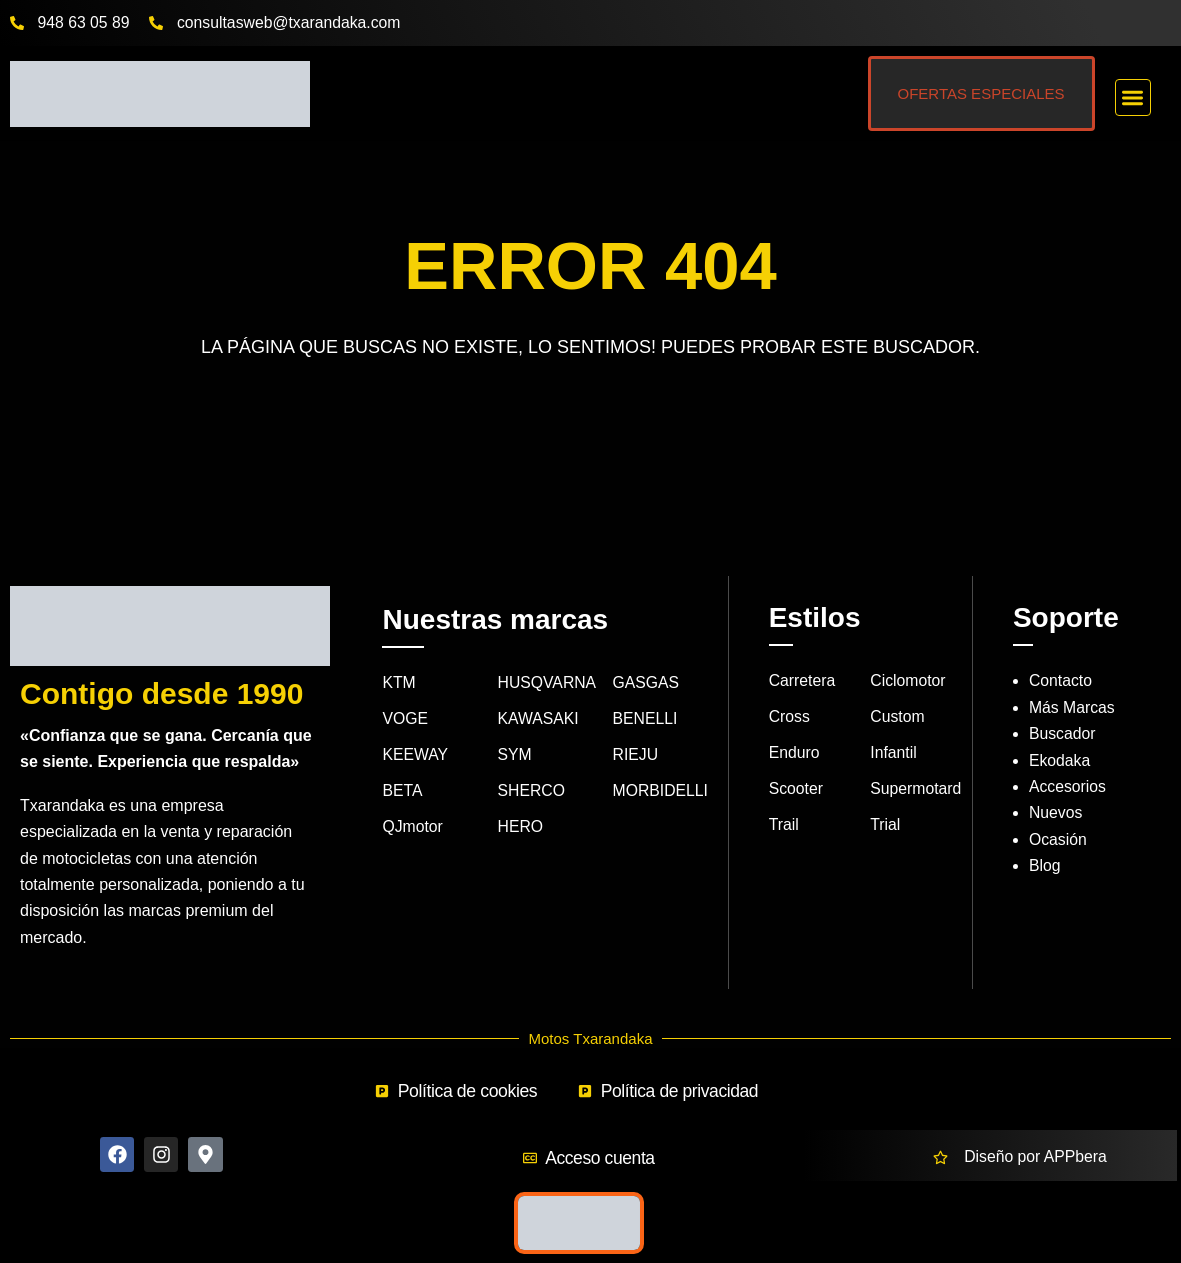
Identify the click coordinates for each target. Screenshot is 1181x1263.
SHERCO (532, 792)
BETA (402, 792)
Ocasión (1058, 839)
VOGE (405, 719)
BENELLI (646, 719)
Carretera (803, 681)
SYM (515, 756)
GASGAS (647, 683)
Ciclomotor (908, 681)
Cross (790, 717)
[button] (1133, 97)
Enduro (795, 754)
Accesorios (1068, 786)
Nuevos (1056, 813)
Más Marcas (1072, 707)
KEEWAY (415, 756)
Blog (1045, 866)
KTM (399, 683)
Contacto (1061, 681)
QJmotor (412, 828)
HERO (521, 828)
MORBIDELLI (661, 792)
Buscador (1063, 734)
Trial (885, 826)
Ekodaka (1060, 760)
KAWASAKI (539, 719)
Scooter (796, 790)
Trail (784, 826)
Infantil (893, 754)
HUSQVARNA (548, 683)
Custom (897, 717)
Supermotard (916, 790)
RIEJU (636, 756)
